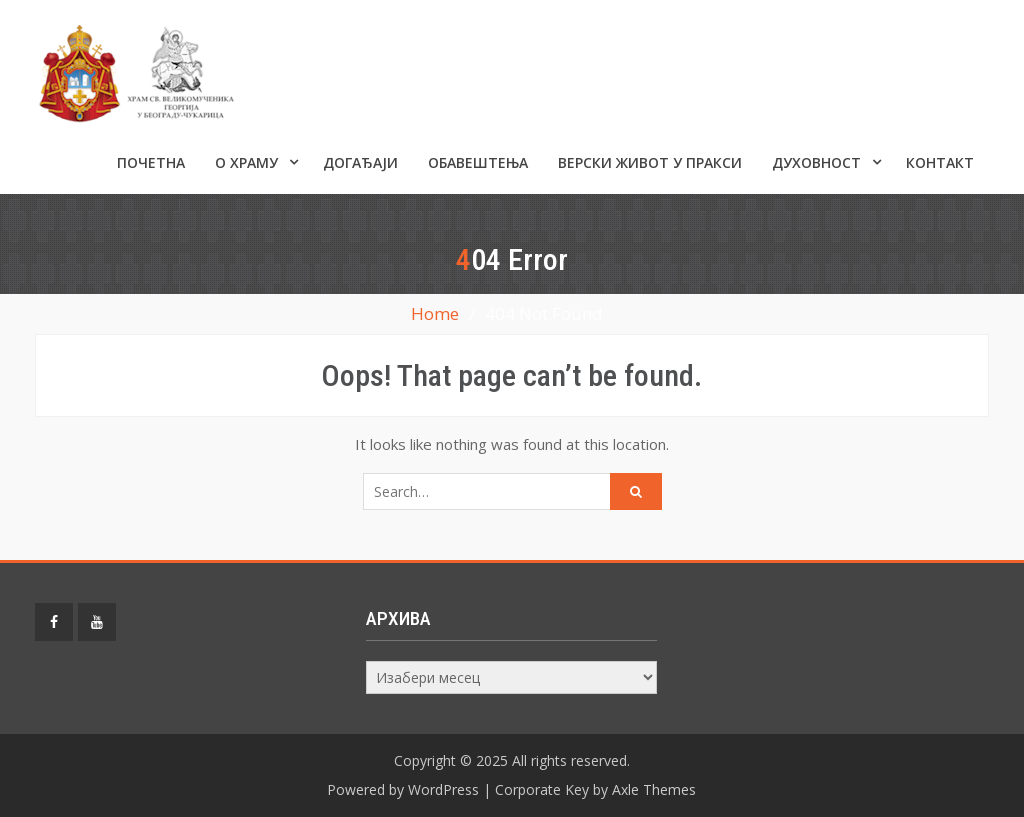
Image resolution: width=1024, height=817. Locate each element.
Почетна (151, 162)
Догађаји (360, 162)
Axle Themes (654, 789)
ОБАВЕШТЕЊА (478, 162)
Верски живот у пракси (650, 162)
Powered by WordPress (403, 789)
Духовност (816, 162)
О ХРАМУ (246, 162)
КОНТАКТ (940, 162)
